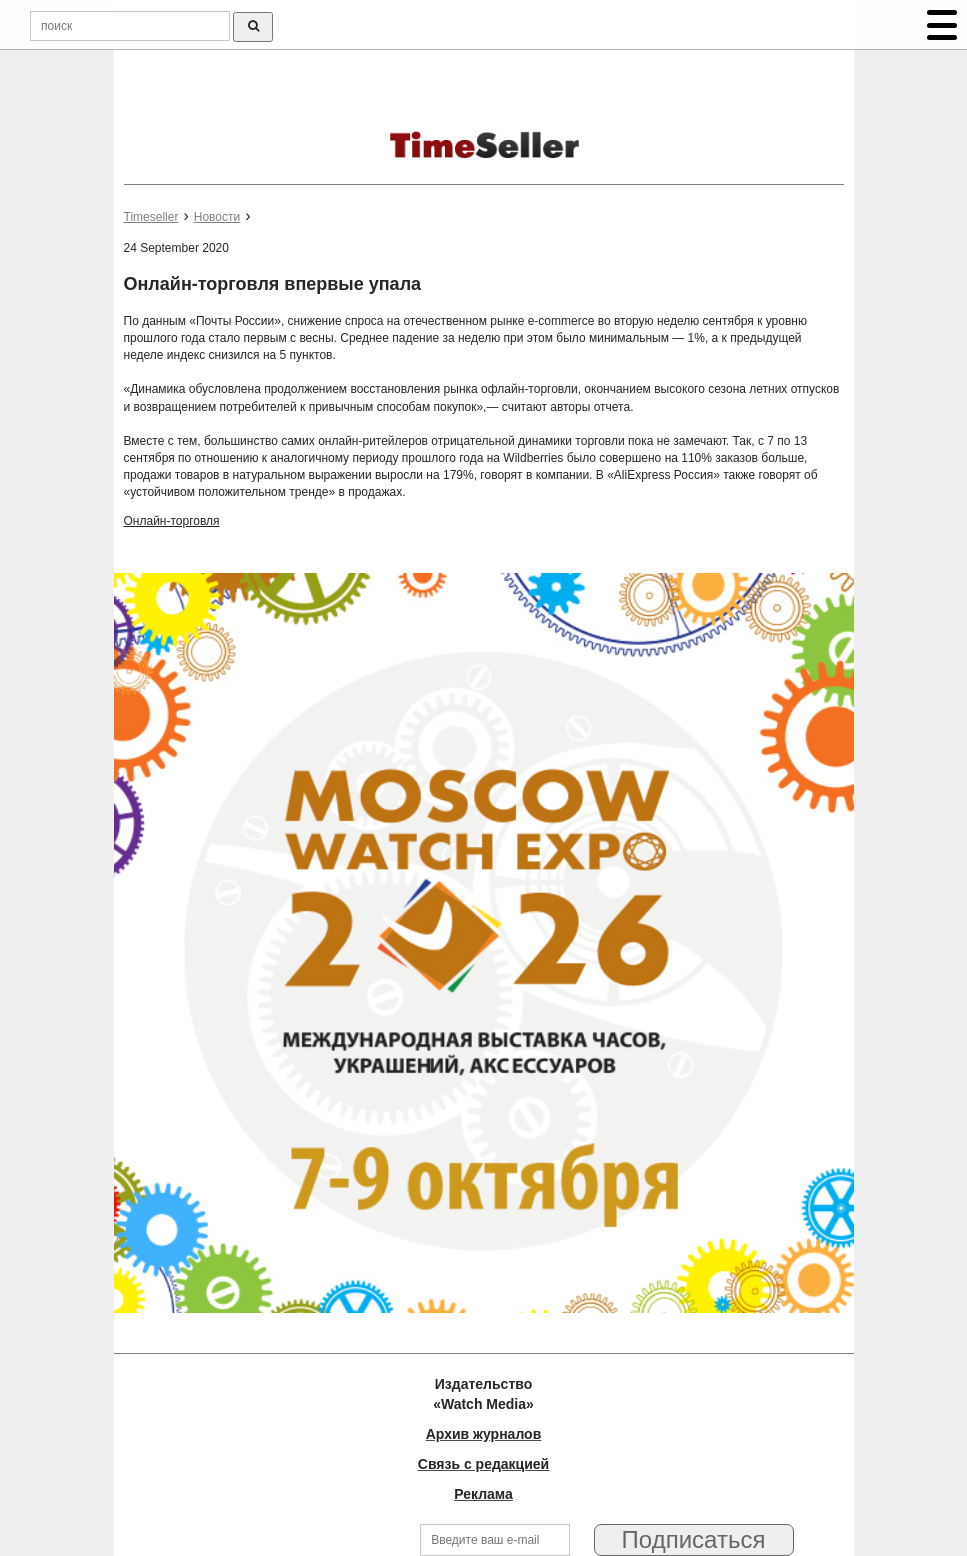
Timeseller (151, 217)
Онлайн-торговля (172, 521)
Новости (217, 217)
